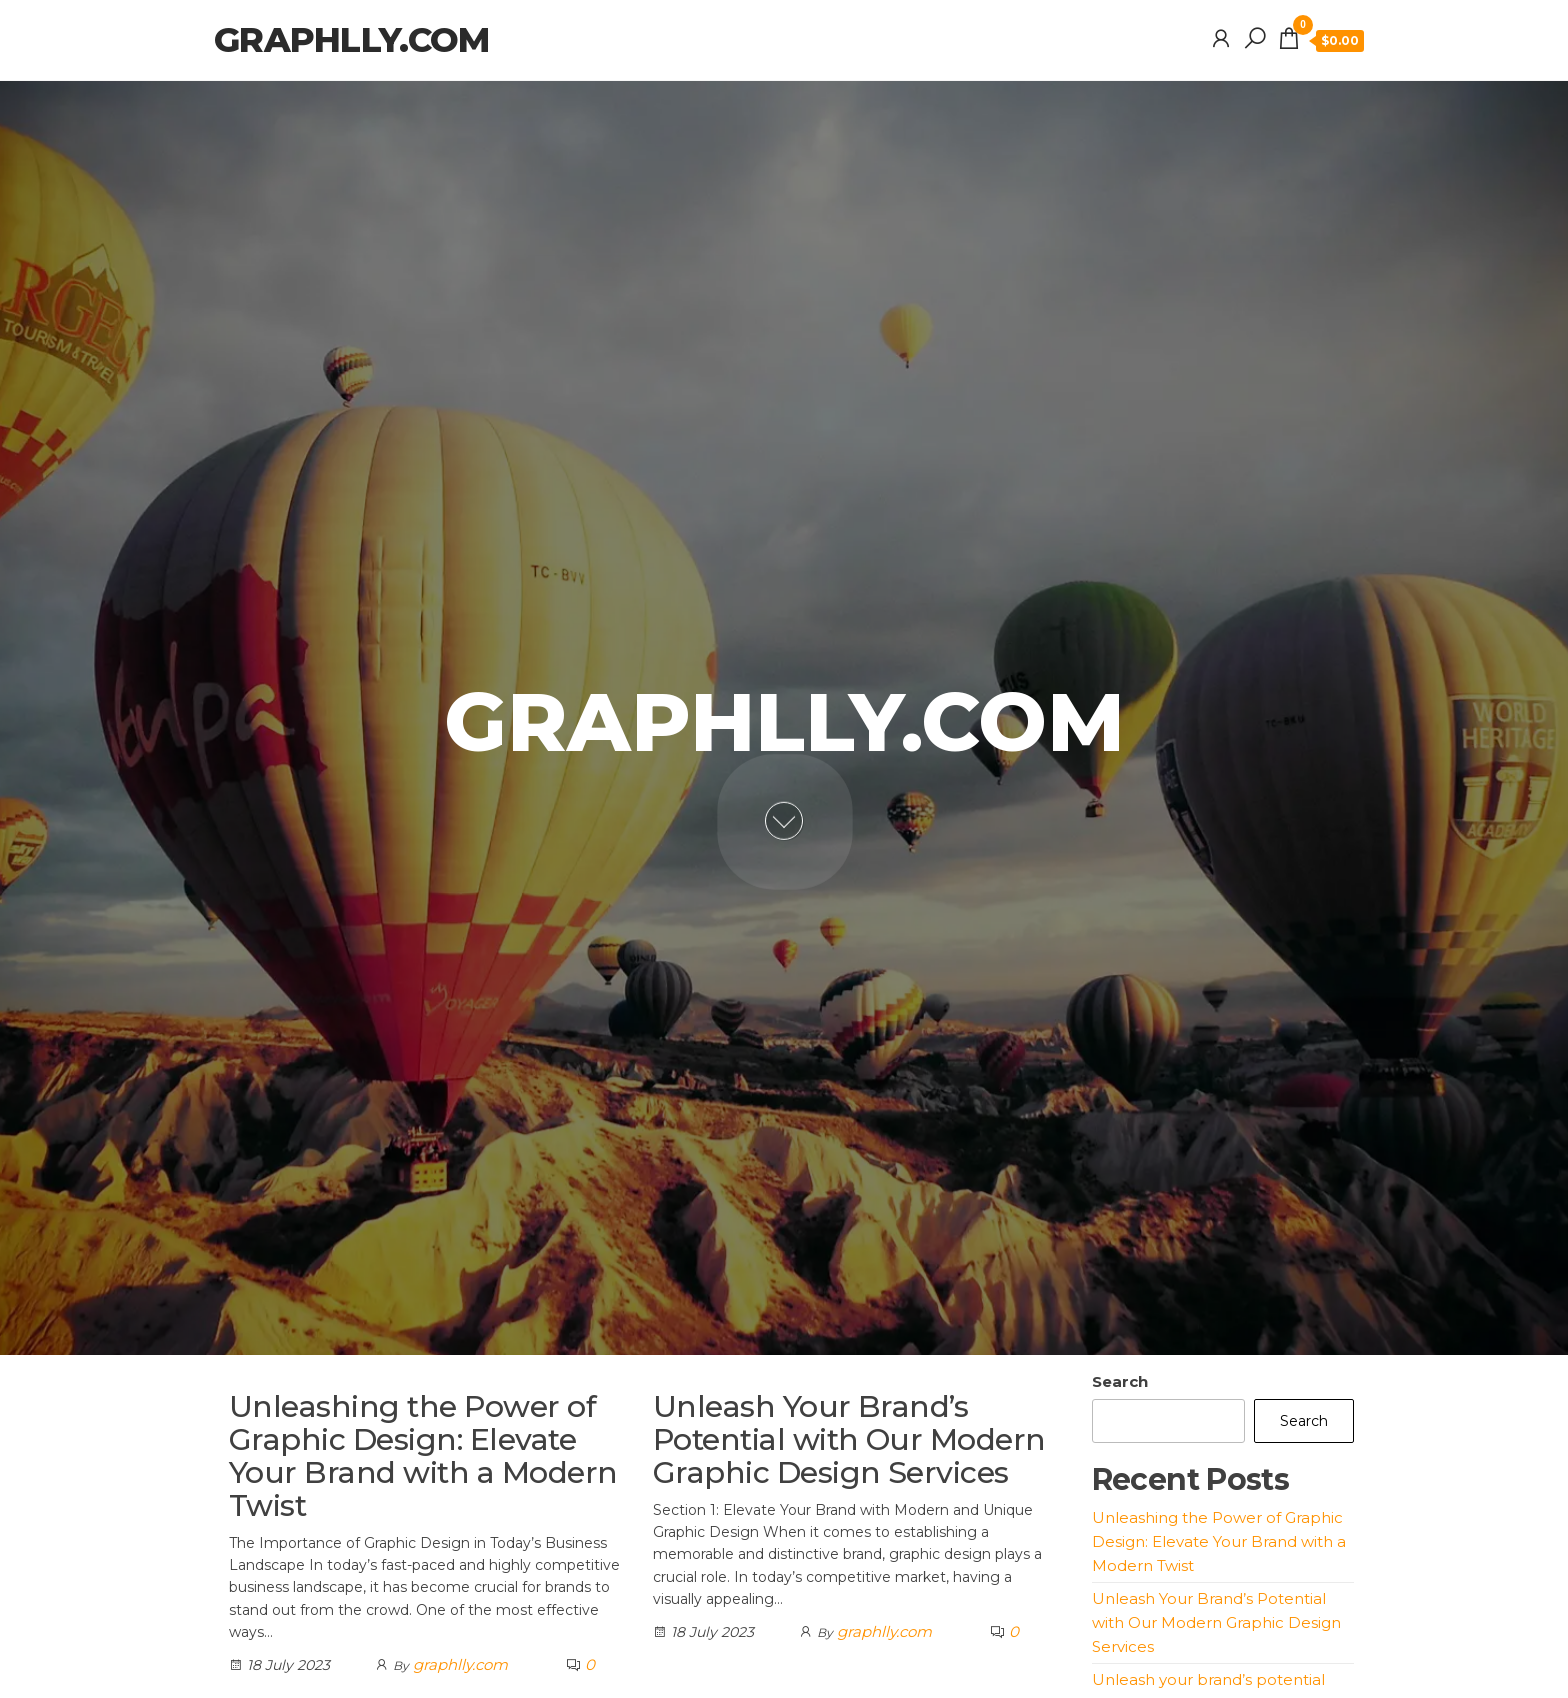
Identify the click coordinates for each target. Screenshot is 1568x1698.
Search (1120, 1381)
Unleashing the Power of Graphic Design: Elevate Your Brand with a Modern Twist (423, 1456)
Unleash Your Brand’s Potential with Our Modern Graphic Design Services (849, 1439)
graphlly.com (351, 40)
